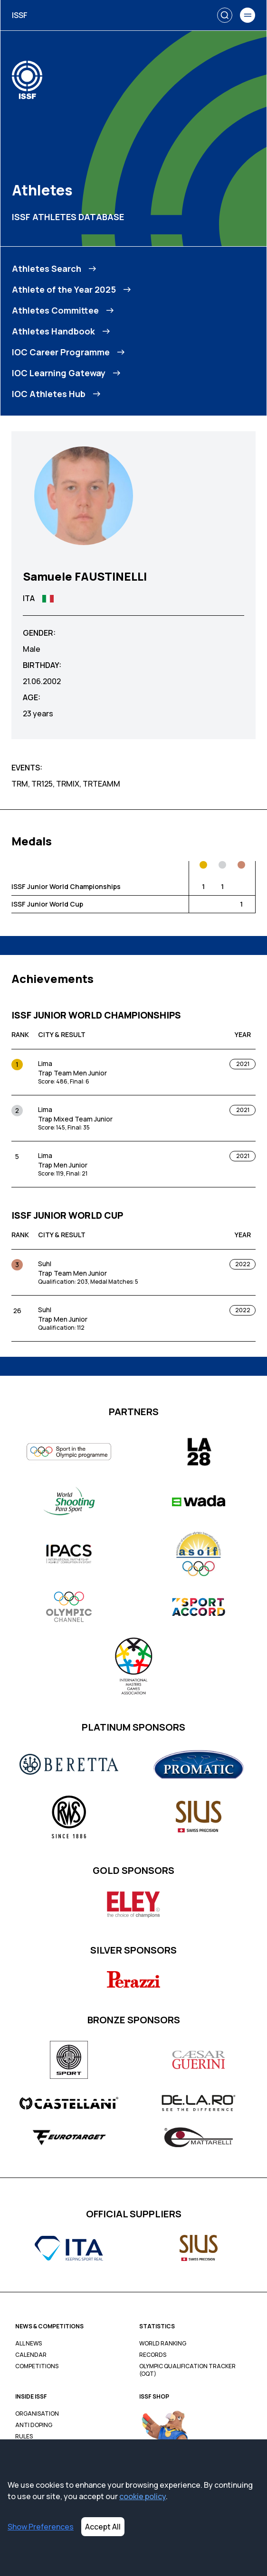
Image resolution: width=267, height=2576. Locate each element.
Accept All (103, 2526)
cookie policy (142, 2496)
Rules (24, 2436)
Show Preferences (41, 2526)
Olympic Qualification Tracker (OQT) (187, 2370)
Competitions (36, 2366)
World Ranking (162, 2343)
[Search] (224, 15)
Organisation (37, 2414)
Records (152, 2355)
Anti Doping (33, 2425)
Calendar (31, 2355)
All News (28, 2343)
